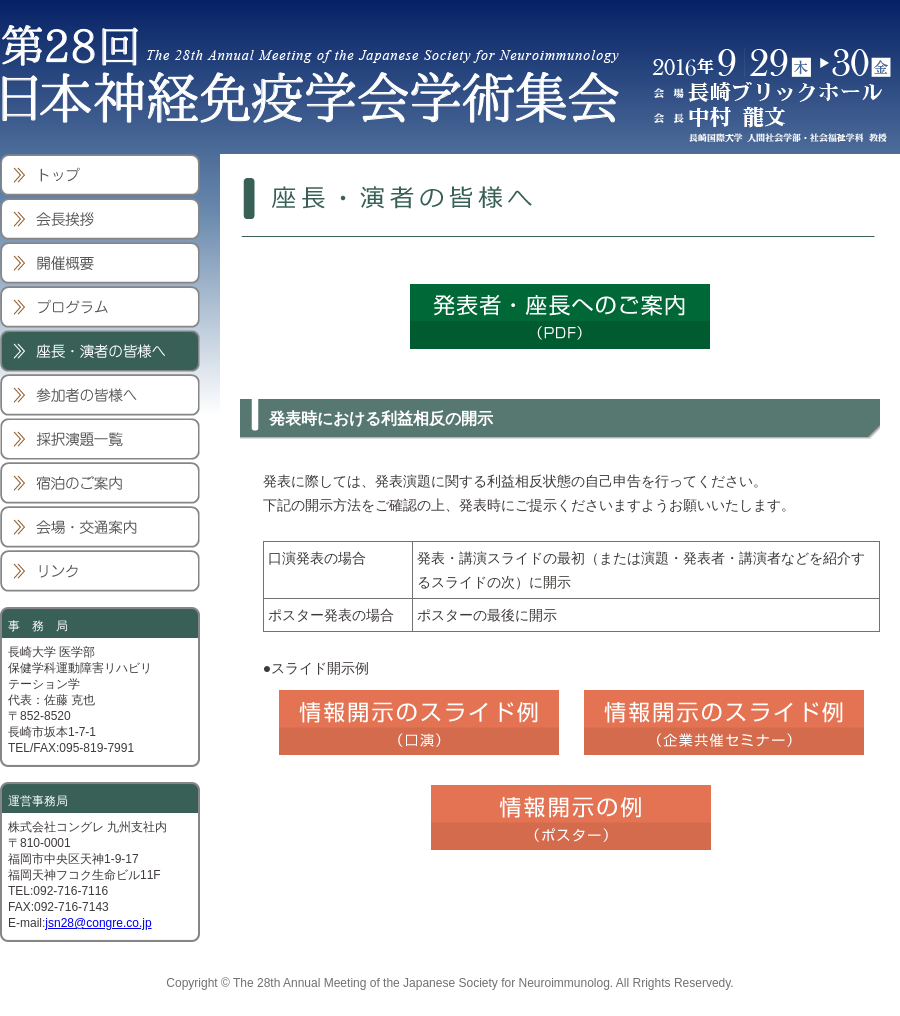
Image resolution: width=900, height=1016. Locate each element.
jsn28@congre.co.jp (98, 923)
